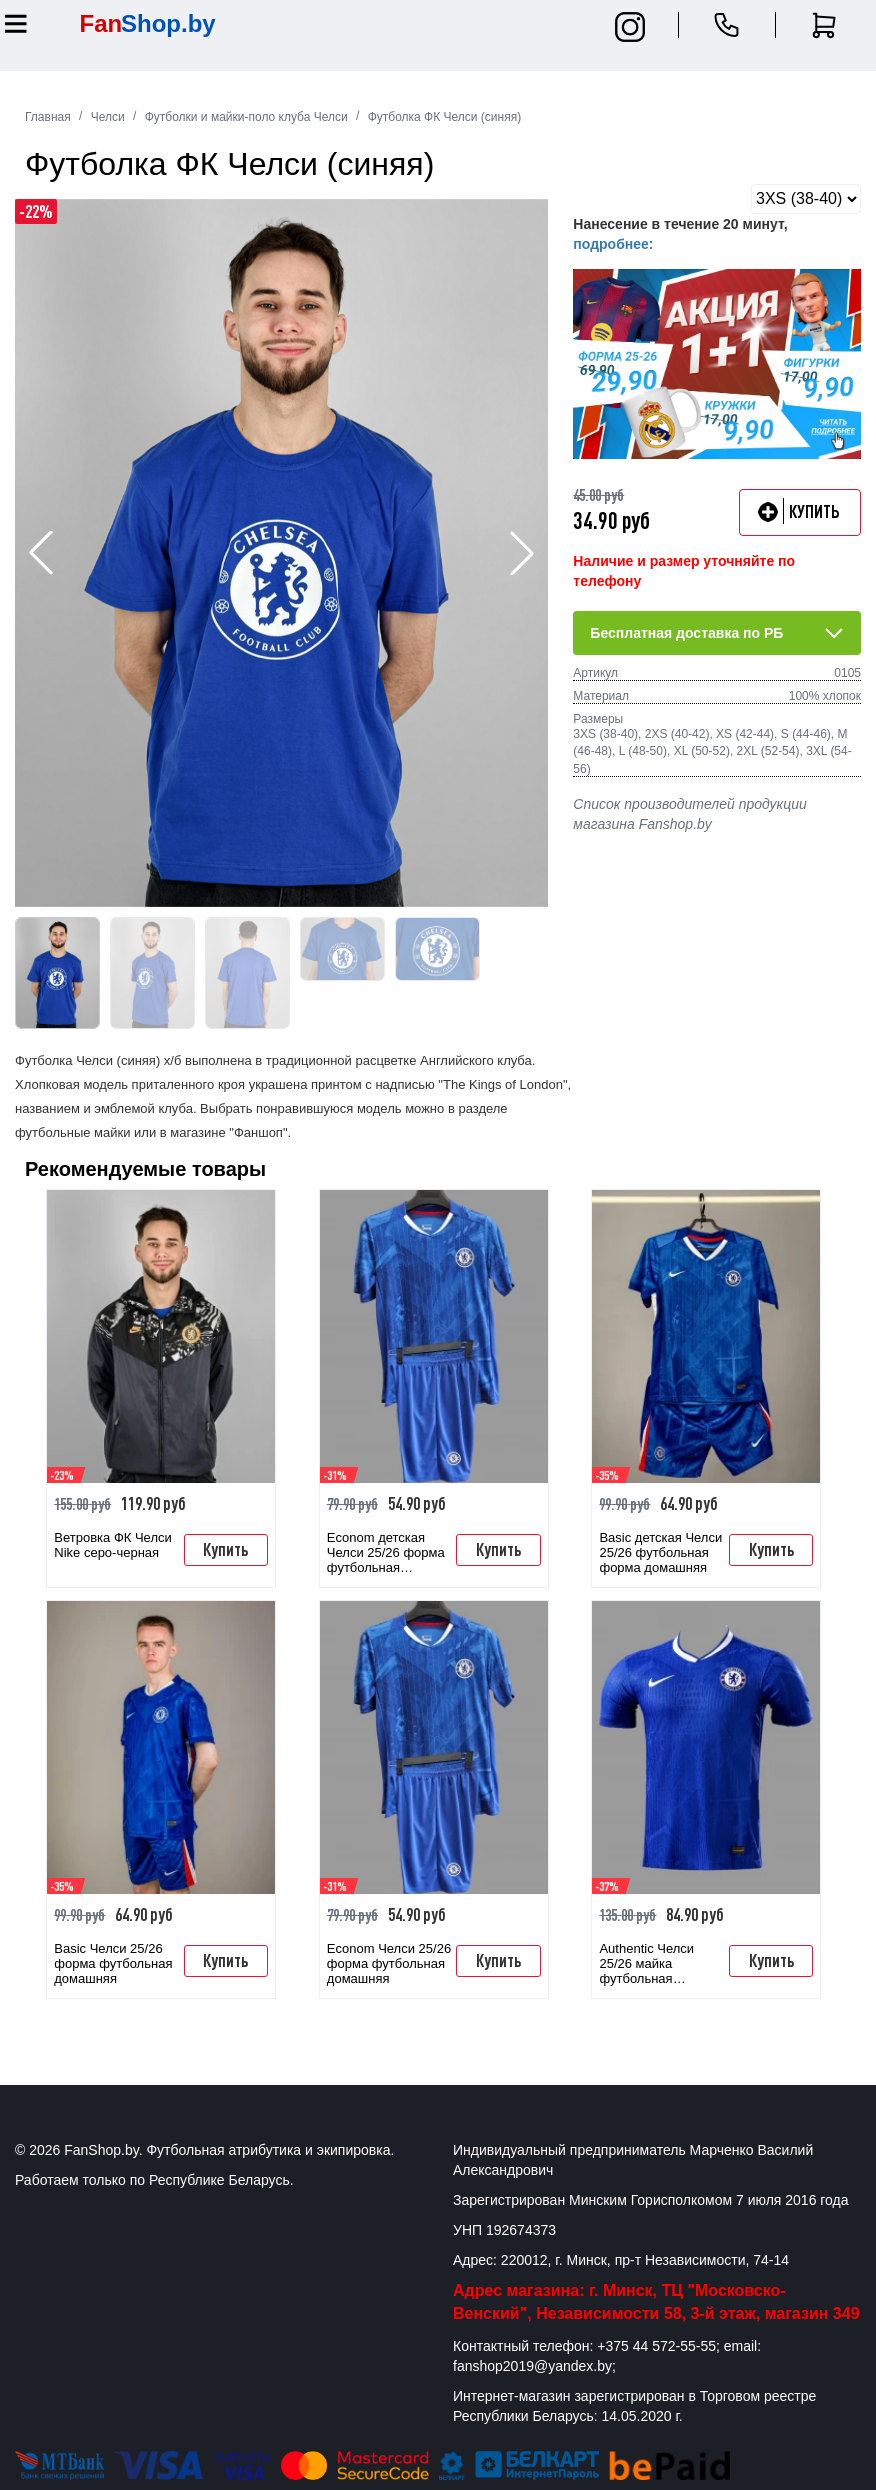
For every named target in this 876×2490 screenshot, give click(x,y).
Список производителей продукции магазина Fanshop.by (689, 814)
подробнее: (613, 244)
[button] (522, 553)
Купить (225, 1549)
